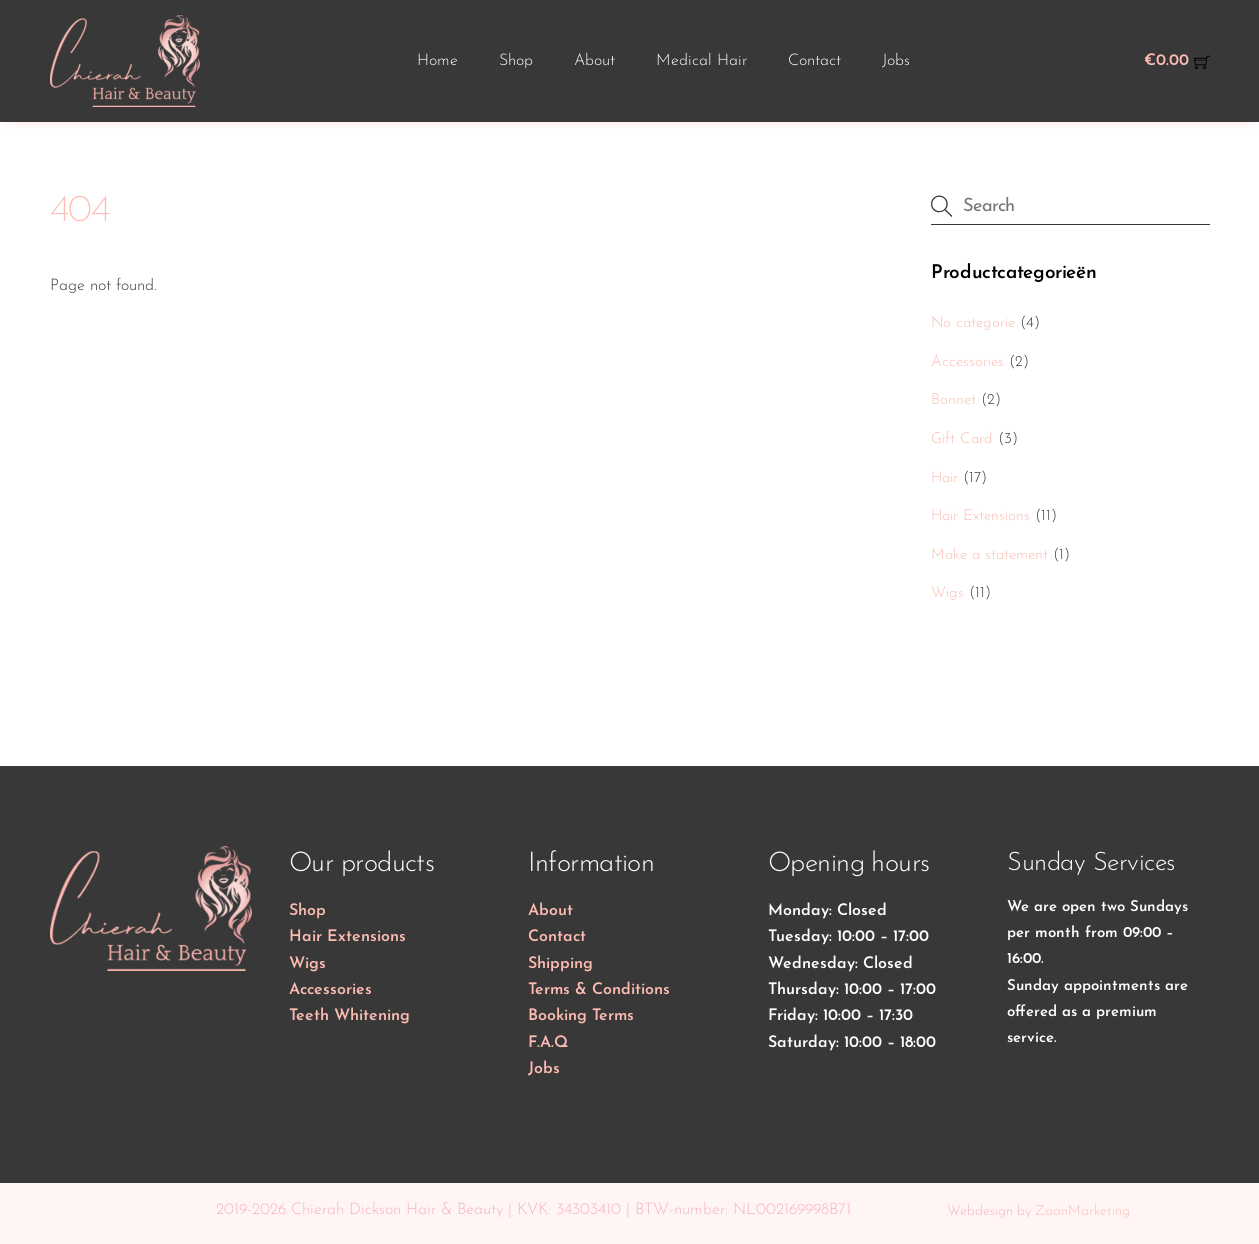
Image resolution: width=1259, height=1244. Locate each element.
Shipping (560, 964)
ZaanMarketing (1082, 1211)
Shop (516, 61)
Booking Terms (581, 1016)
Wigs (947, 593)
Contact (814, 61)
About (594, 61)
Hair (944, 478)
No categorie (973, 323)
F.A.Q (548, 1043)
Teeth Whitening (349, 1016)
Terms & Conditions (599, 990)
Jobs (896, 61)
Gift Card (962, 439)
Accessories (967, 362)
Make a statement (989, 555)
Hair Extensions (980, 516)
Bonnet (953, 400)
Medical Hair (701, 61)
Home (437, 61)
